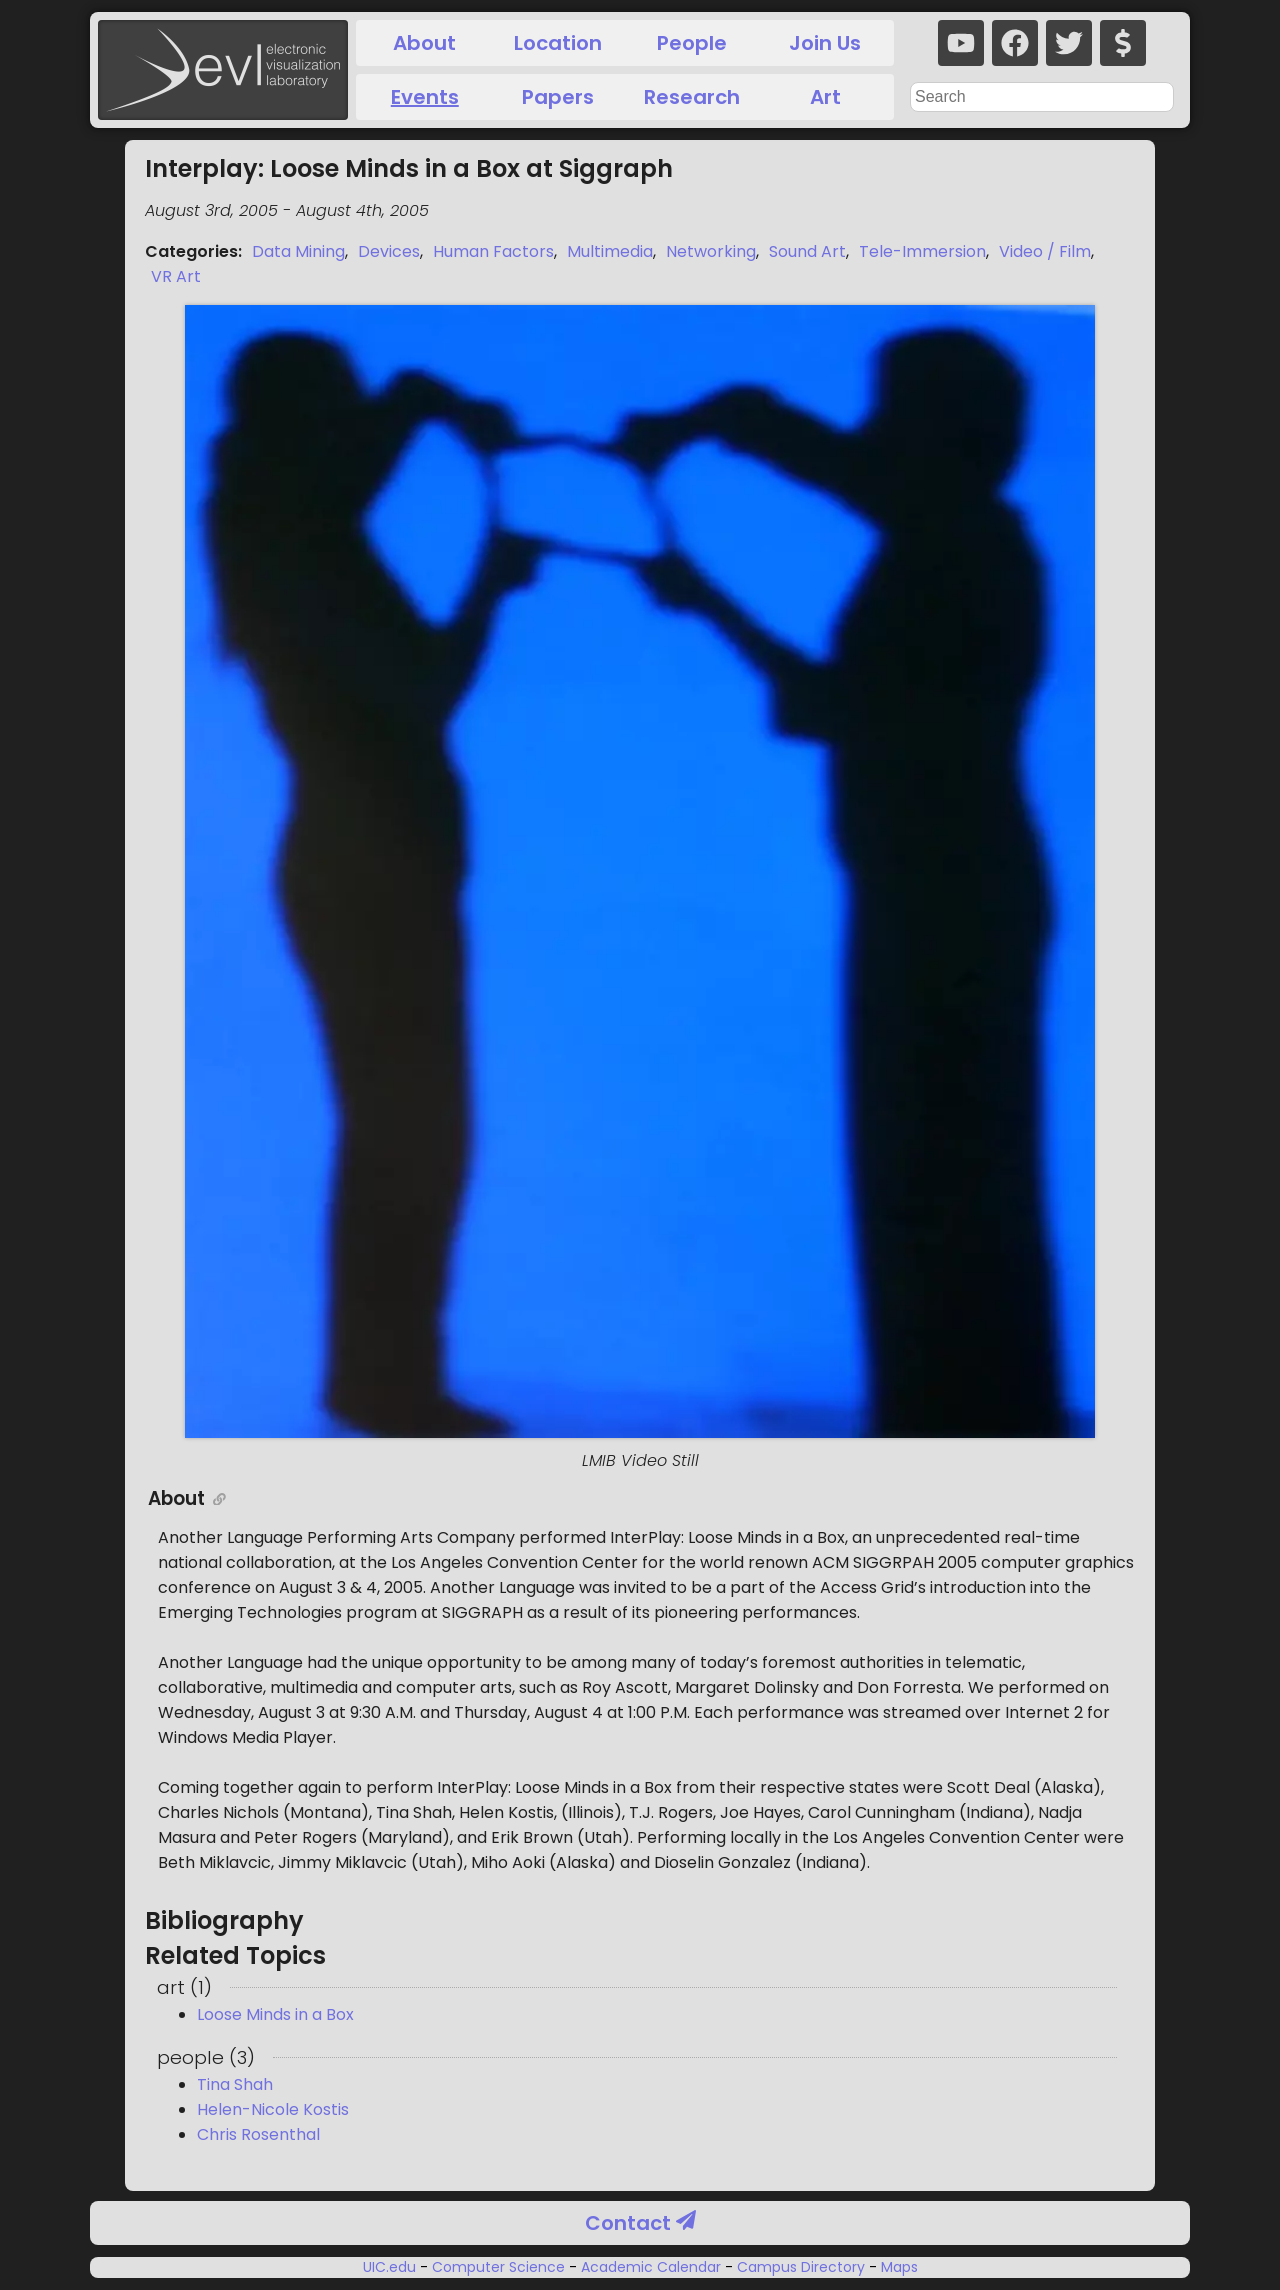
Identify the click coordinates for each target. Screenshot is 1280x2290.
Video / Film (1045, 251)
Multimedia (610, 251)
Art (825, 97)
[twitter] (1069, 43)
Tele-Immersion (922, 251)
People (692, 43)
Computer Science (498, 2267)
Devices (389, 251)
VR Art (176, 276)
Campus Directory (801, 2267)
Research (692, 97)
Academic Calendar (651, 2267)
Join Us (825, 43)
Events (425, 97)
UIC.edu (391, 2267)
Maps (897, 2267)
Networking (711, 251)
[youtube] (961, 43)
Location (558, 43)
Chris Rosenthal (258, 2134)
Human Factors (493, 251)
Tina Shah (235, 2084)
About (424, 43)
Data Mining (298, 251)
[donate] (1123, 43)
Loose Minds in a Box (275, 2014)
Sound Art (807, 251)
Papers (558, 97)
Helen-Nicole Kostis (273, 2109)
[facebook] (1015, 43)
